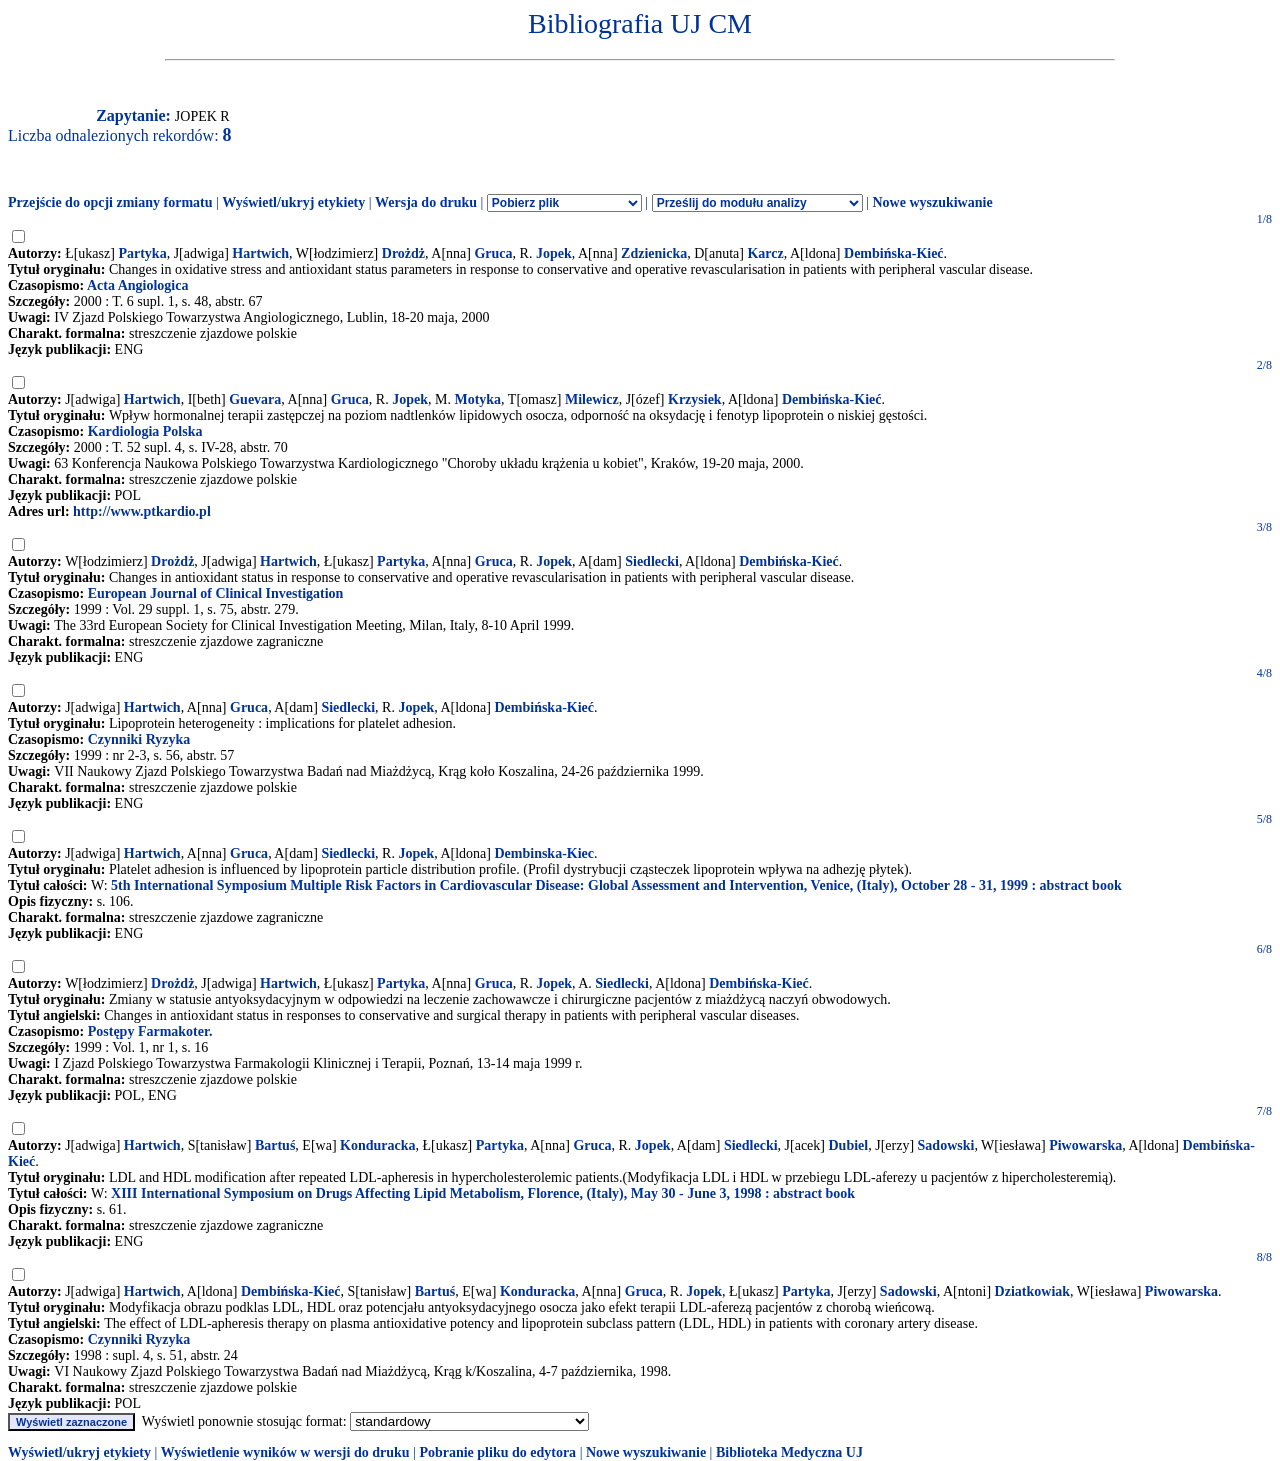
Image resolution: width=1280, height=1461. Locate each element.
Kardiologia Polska (145, 431)
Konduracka (377, 1145)
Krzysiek (695, 399)
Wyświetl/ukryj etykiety (293, 202)
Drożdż (403, 253)
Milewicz (592, 399)
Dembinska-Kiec (544, 853)
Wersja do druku (426, 202)
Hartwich (260, 253)
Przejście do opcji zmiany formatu (110, 202)
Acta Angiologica (138, 285)
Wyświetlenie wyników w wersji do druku (285, 1452)
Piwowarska (1085, 1145)
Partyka (142, 253)
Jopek (554, 253)
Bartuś (275, 1145)
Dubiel (849, 1145)
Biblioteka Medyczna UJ (789, 1452)
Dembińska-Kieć (894, 253)
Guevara (255, 399)
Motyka (477, 399)
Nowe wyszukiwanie (932, 202)
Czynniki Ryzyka (139, 739)
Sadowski (946, 1145)
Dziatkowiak (1032, 1291)
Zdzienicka (654, 253)
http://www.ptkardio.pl (142, 511)
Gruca (493, 253)
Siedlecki (652, 561)
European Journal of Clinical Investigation (216, 593)
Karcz (765, 253)
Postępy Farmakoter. (150, 1031)
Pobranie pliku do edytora (497, 1452)
